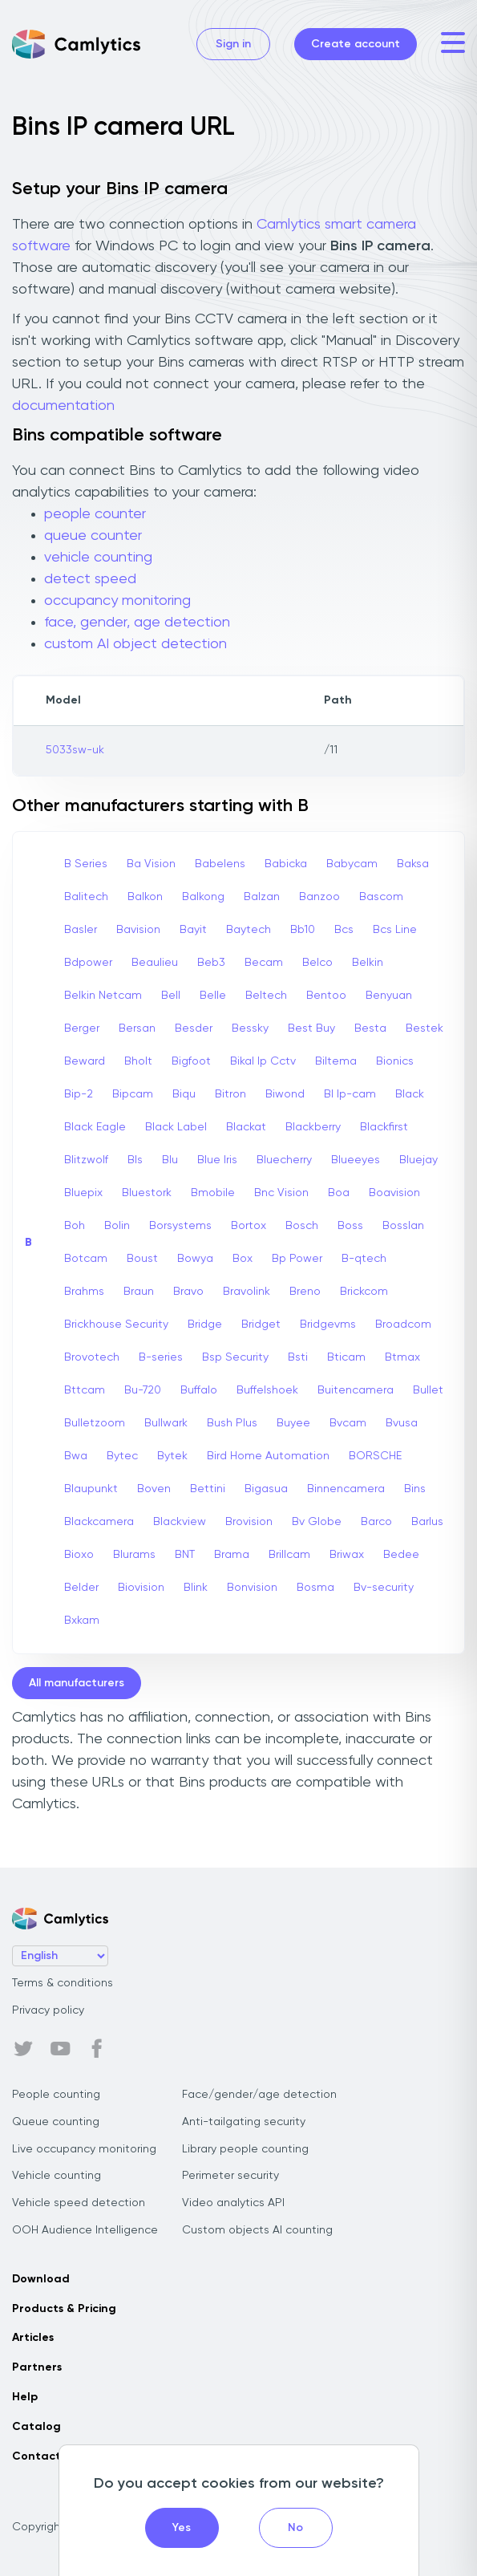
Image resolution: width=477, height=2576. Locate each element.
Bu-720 (142, 1390)
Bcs (344, 929)
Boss (350, 1225)
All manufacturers (76, 1683)
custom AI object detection (135, 644)
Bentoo (326, 995)
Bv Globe (317, 1521)
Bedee (401, 1554)
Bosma (315, 1587)
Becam (264, 962)
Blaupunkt (91, 1489)
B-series (161, 1357)
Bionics (395, 1061)
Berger (81, 1028)
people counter (95, 514)
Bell (170, 995)
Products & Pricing (64, 2308)
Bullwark (166, 1423)
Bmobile (213, 1193)
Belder (81, 1587)
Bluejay (418, 1160)
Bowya (195, 1258)
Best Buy (311, 1028)
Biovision (141, 1587)
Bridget (261, 1324)
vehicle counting (98, 557)
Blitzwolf (86, 1160)
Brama (231, 1554)
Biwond (285, 1094)
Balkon (145, 897)
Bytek (172, 1456)
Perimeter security (230, 2175)
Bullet (428, 1390)
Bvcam (347, 1423)
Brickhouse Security (116, 1324)
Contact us (44, 2456)
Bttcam (84, 1390)
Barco (376, 1521)
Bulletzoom (94, 1423)
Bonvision (252, 1587)
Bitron (230, 1094)
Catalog (36, 2426)
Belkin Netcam (103, 995)
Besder (193, 1028)
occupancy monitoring (117, 601)
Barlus (427, 1521)
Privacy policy (48, 2010)
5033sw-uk (75, 750)
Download (41, 2279)
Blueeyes (355, 1160)
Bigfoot (191, 1061)
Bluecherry (284, 1160)
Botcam (85, 1258)
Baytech (248, 929)
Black (409, 1094)
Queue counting (55, 2122)
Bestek (424, 1028)
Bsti (298, 1357)
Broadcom (403, 1324)
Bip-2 (78, 1094)
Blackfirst (384, 1127)
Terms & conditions (62, 1983)
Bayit (193, 929)
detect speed (90, 579)
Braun (138, 1291)
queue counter (93, 536)
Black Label (176, 1127)
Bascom (381, 897)
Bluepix (83, 1193)
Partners (37, 2367)
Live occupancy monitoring (84, 2149)
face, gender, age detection (137, 622)
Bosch (301, 1225)
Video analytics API (233, 2203)
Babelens (220, 864)
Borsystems (180, 1225)
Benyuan (389, 995)
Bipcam (132, 1094)
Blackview (179, 1521)
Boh (74, 1225)
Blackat (246, 1127)
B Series (85, 864)
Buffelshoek (267, 1390)
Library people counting (245, 2149)
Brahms (84, 1291)
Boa (339, 1193)
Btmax (402, 1357)
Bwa (75, 1456)
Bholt (138, 1061)
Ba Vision (151, 864)
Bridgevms (328, 1324)
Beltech (266, 995)
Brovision (249, 1521)
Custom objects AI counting (257, 2230)
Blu (170, 1160)
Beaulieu (154, 962)
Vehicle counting (56, 2175)
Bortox (248, 1225)
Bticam (346, 1357)
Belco (317, 962)
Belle (213, 995)
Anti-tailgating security (243, 2122)
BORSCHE (375, 1456)
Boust (142, 1258)
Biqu (184, 1094)
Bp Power (297, 1258)
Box (242, 1258)
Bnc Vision (281, 1193)
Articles (33, 2337)
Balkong (203, 897)
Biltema (336, 1061)
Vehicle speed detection (78, 2203)
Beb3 (211, 962)
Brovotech (91, 1357)
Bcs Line (395, 929)
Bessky (250, 1028)
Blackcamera (99, 1521)
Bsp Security (235, 1357)
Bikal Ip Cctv (263, 1061)
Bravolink (246, 1291)
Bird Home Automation (268, 1456)
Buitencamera (355, 1390)
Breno (305, 1291)
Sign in (233, 44)
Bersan (137, 1028)
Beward (84, 1061)
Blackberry (313, 1127)
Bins (415, 1489)
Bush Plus (232, 1423)
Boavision (394, 1193)
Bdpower (88, 962)
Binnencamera (346, 1489)
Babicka (286, 864)
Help (25, 2397)
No (295, 2527)
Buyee (293, 1423)
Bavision (138, 929)
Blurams (134, 1554)
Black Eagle (95, 1127)
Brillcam (289, 1554)
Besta (370, 1028)
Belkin (367, 962)
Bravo (188, 1291)
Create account (355, 44)
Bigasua (266, 1489)
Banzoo (319, 897)
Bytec (122, 1456)
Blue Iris (217, 1160)
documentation (63, 406)
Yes (181, 2527)
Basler (80, 929)
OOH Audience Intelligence (85, 2230)
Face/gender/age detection (259, 2094)
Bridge (205, 1324)
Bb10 (302, 929)
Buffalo (198, 1390)
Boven (154, 1489)
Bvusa (402, 1423)
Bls (135, 1160)
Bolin (117, 1225)
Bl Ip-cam (350, 1094)
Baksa (413, 864)
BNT (185, 1554)
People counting (56, 2094)
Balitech (86, 897)
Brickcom (364, 1291)
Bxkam (81, 1620)
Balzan (262, 897)
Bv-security (384, 1587)
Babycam (352, 864)
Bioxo (79, 1554)
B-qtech (364, 1258)
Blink (196, 1587)
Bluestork (147, 1193)
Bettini (207, 1489)
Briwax (346, 1554)
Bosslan (403, 1225)
